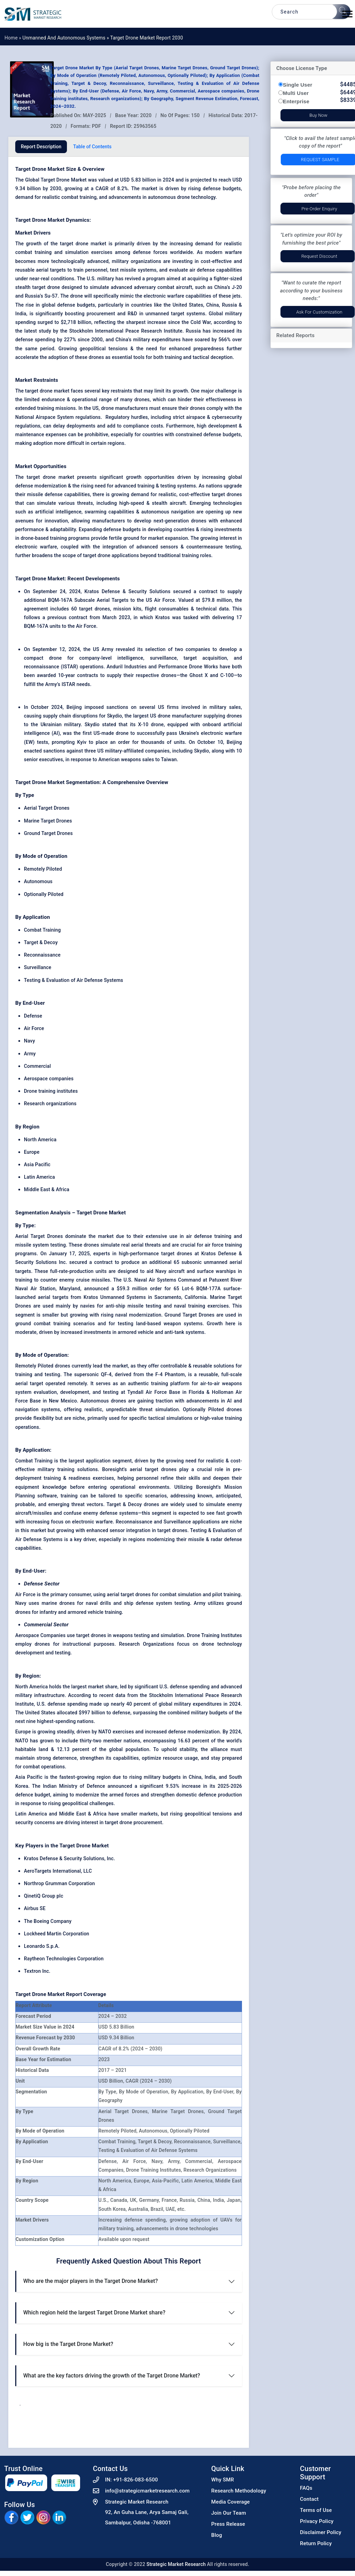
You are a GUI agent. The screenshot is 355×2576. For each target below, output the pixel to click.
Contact (309, 2499)
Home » (14, 38)
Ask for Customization (319, 312)
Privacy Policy (317, 2521)
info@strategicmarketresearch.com (147, 2491)
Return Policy (316, 2543)
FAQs (306, 2488)
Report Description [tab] (41, 146)
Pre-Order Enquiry (319, 208)
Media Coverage (230, 2502)
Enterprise (296, 101)
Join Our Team (228, 2513)
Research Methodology (238, 2491)
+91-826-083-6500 (135, 2480)
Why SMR (222, 2480)
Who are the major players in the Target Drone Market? (90, 2281)
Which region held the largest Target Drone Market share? (94, 2312)
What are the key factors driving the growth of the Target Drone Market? (111, 2375)
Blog (216, 2535)
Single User (297, 85)
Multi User (296, 93)
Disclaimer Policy (320, 2532)
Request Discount (319, 256)
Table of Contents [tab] (92, 146)
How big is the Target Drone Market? (68, 2344)
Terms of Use (316, 2510)
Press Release (228, 2524)
